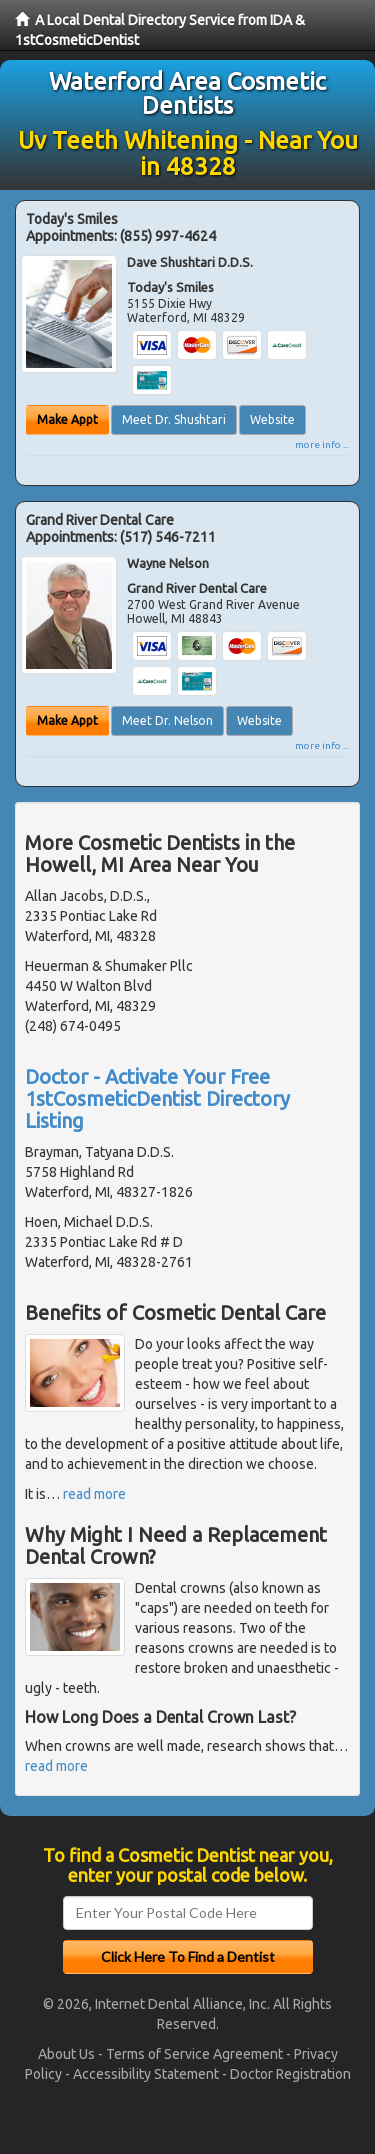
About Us (66, 2054)
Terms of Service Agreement (194, 2054)
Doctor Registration (290, 2074)
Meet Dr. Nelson (167, 720)
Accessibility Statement (146, 2074)
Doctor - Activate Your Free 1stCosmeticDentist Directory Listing (157, 1098)
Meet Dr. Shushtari (174, 419)
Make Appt (67, 419)
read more (94, 1494)
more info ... (322, 444)
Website (272, 419)
